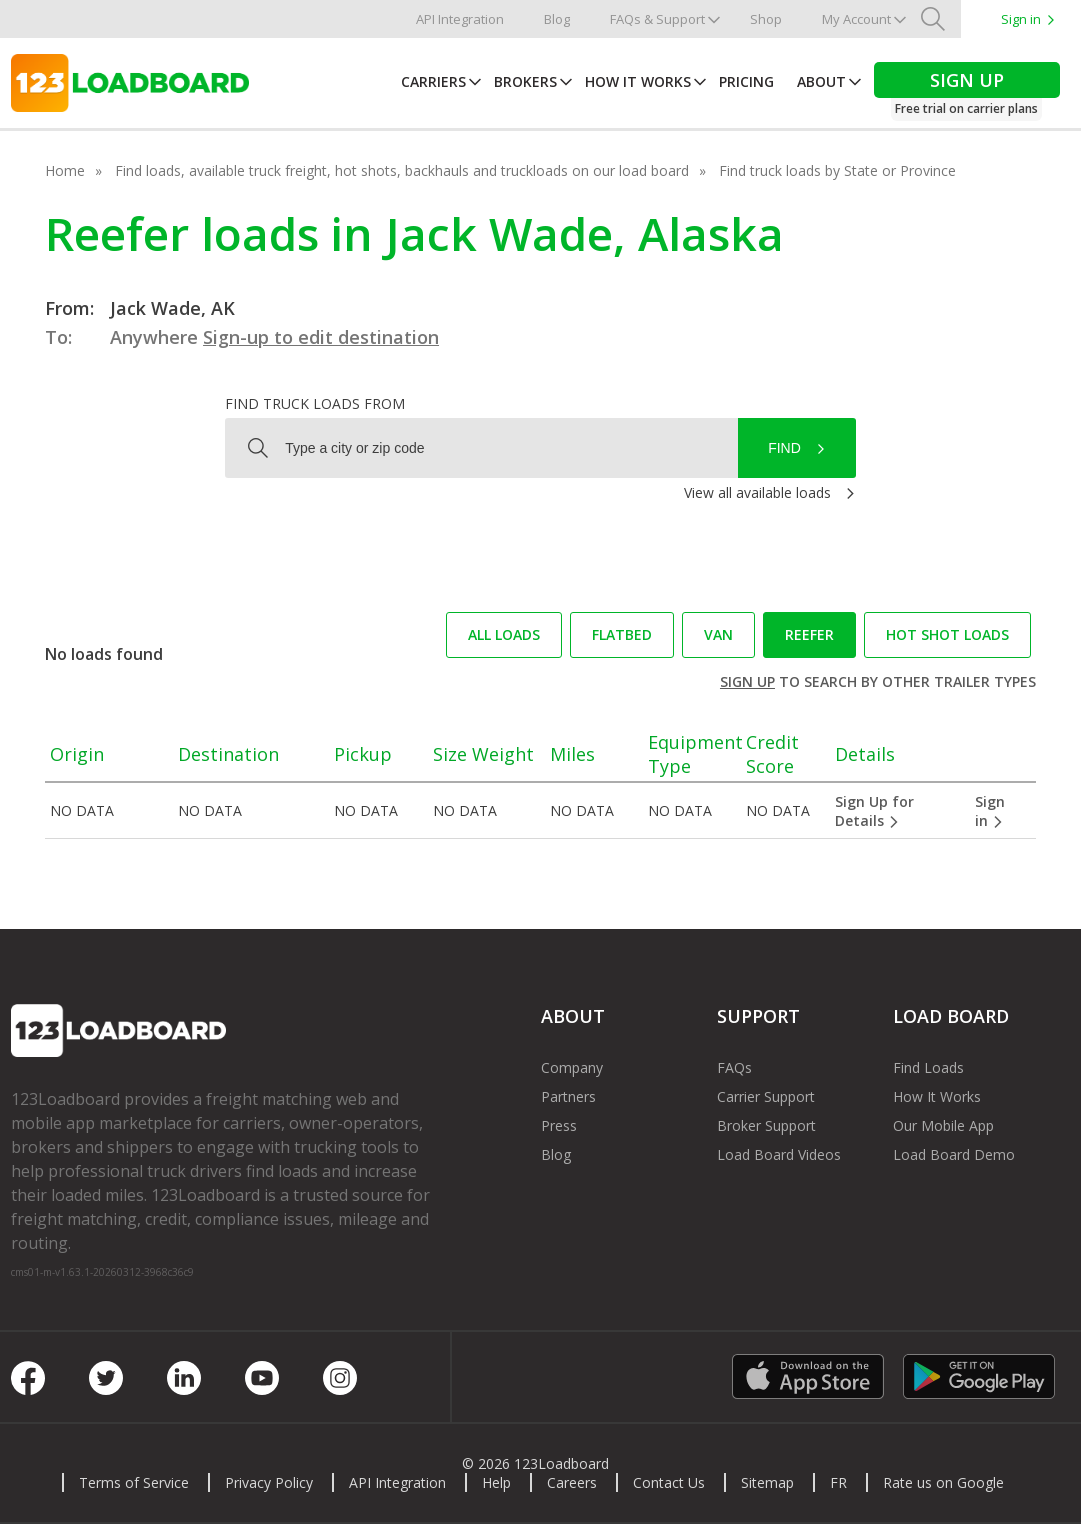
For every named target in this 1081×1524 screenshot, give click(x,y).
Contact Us (669, 1482)
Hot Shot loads (947, 634)
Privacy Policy (269, 1482)
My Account (856, 19)
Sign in (1021, 19)
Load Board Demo (954, 1154)
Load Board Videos (779, 1154)
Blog (557, 19)
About (821, 81)
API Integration (460, 19)
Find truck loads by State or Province (837, 170)
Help (496, 1482)
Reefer (809, 634)
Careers (572, 1482)
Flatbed (622, 634)
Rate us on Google (943, 1482)
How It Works (638, 81)
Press (559, 1125)
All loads (504, 634)
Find (784, 448)
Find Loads (928, 1067)
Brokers (525, 81)
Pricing (746, 81)
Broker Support (766, 1125)
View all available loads (757, 492)
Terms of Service (134, 1482)
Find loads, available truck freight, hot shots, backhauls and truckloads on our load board (402, 170)
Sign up (747, 681)
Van (718, 634)
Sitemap (767, 1482)
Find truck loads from (315, 403)
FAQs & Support (657, 19)
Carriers (433, 81)
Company (572, 1067)
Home (65, 170)
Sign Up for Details (874, 811)
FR (838, 1482)
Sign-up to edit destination (321, 337)
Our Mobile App (943, 1125)
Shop (766, 19)
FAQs (734, 1067)
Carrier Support (766, 1096)
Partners (568, 1096)
